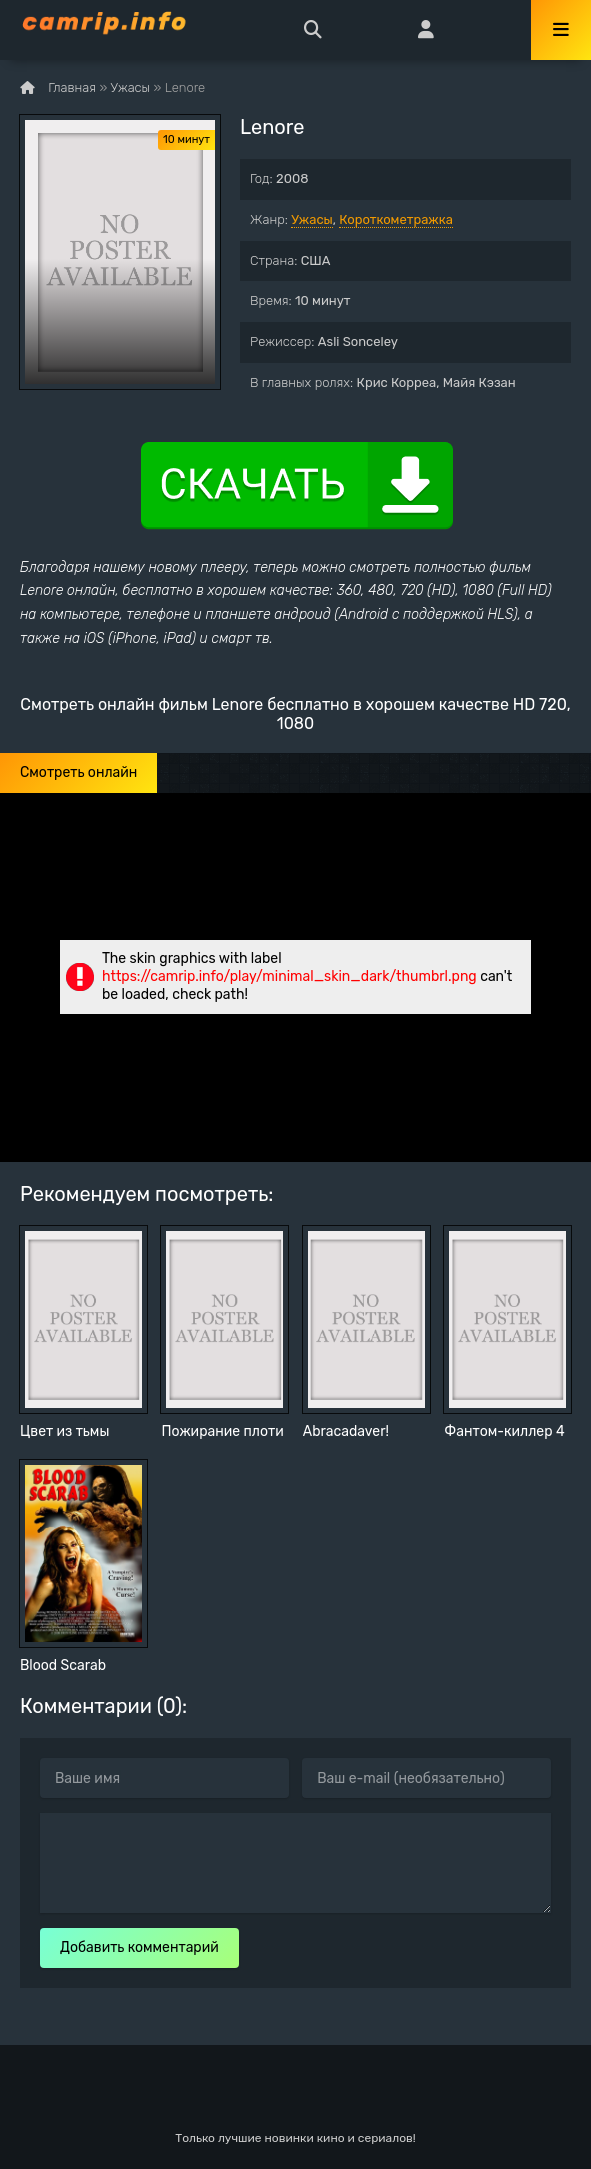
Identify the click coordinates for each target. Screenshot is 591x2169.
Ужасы (312, 219)
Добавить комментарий (139, 1947)
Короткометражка (396, 219)
